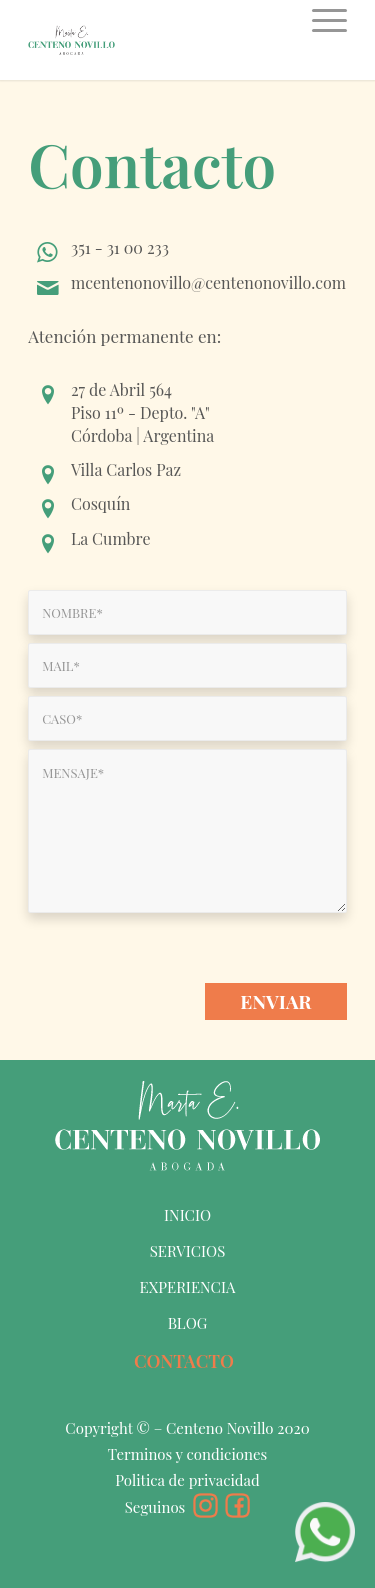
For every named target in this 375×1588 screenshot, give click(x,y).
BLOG (188, 1323)
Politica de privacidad (187, 1480)
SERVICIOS (188, 1251)
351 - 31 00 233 (120, 247)
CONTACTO (184, 1361)
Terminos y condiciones (188, 1454)
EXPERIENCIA (188, 1287)
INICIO (187, 1215)
